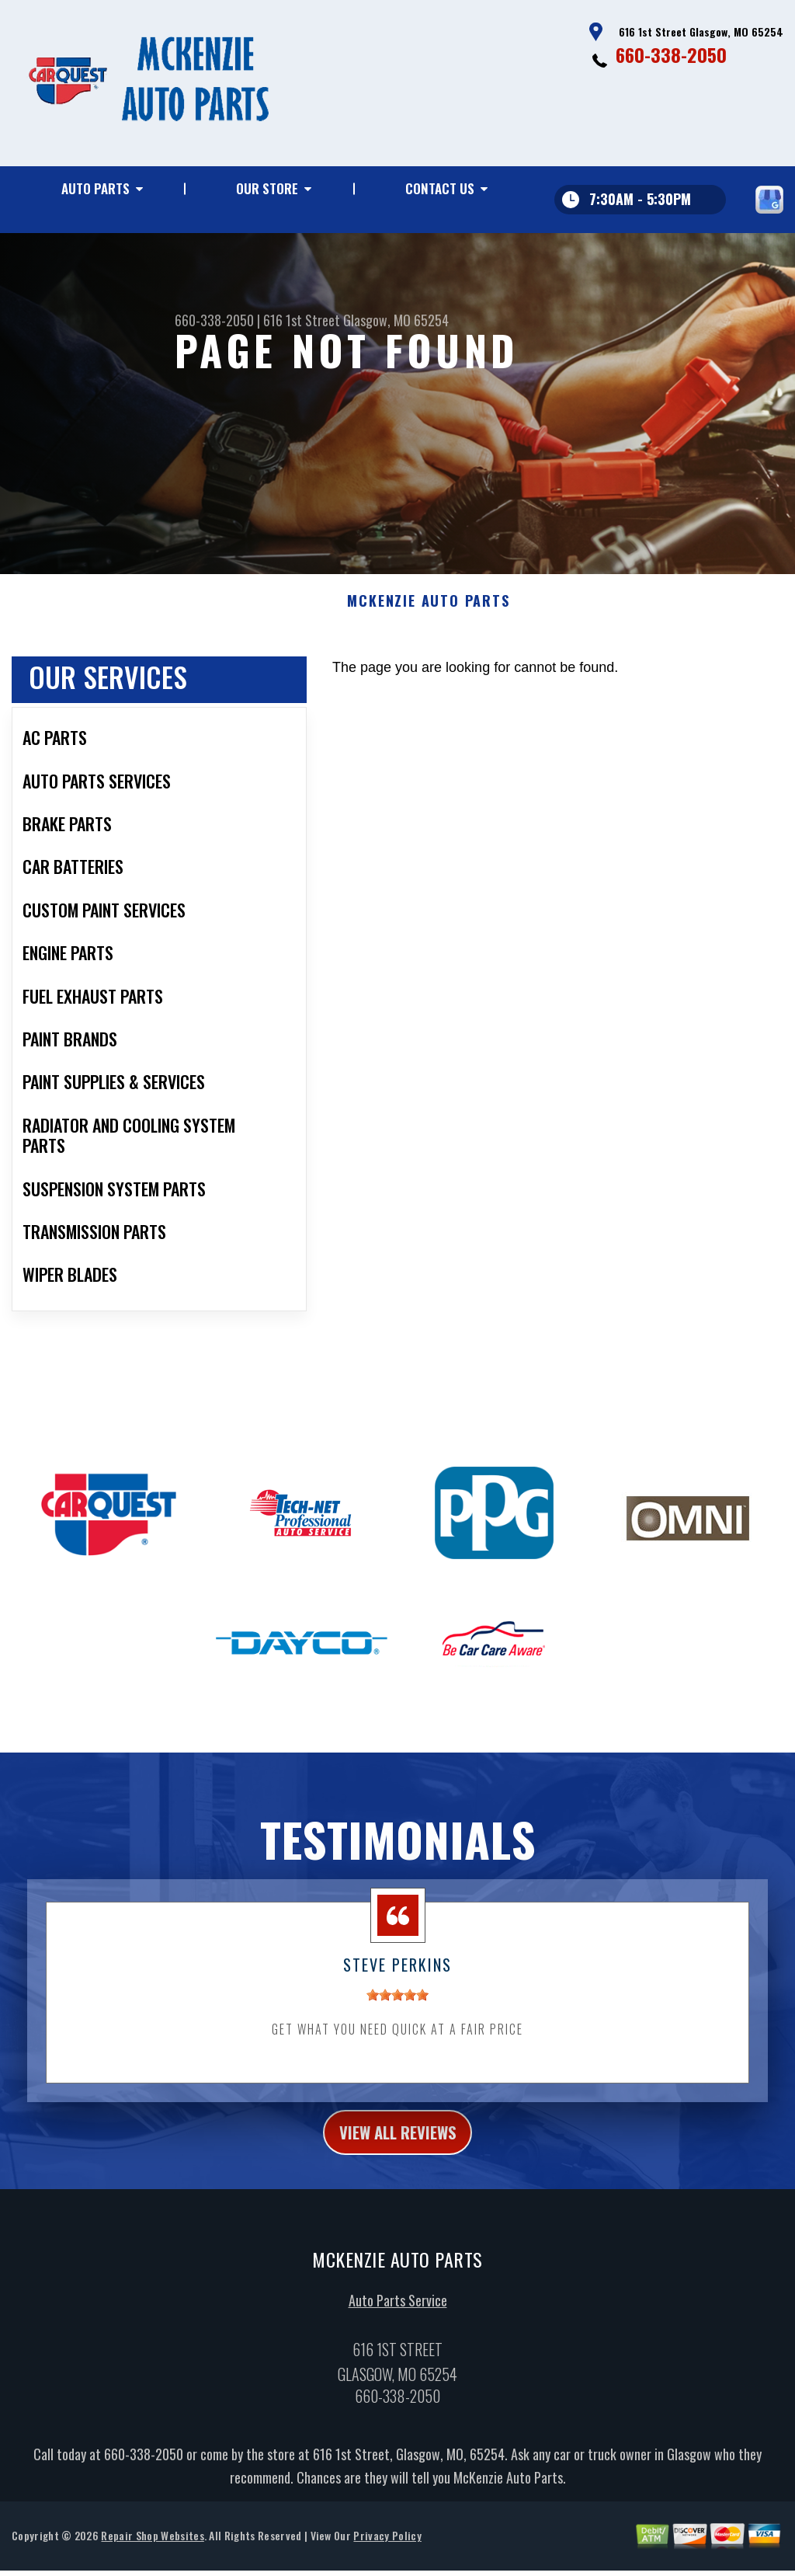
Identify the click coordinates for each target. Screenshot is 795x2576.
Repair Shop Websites (152, 2551)
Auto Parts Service (398, 2316)
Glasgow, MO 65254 (396, 320)
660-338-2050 (671, 54)
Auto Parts (95, 188)
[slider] (397, 2005)
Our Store (267, 188)
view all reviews (398, 2145)
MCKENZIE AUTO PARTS (428, 611)
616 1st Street (301, 320)
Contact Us (439, 188)
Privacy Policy (387, 2551)
